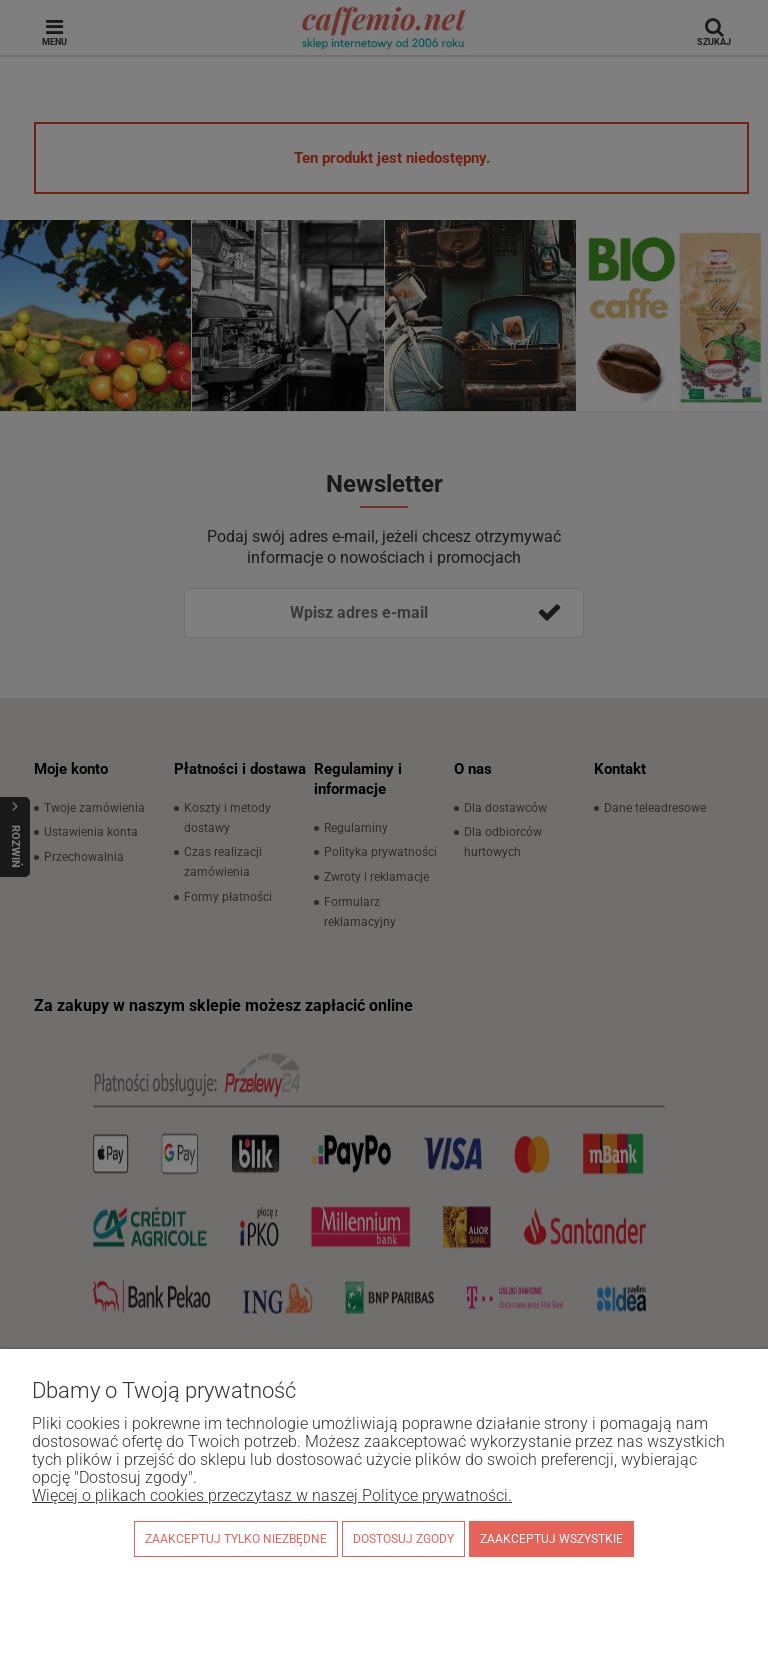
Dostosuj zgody (403, 1539)
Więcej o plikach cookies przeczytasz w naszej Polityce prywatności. (272, 1495)
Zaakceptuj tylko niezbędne (236, 1539)
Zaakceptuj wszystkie (551, 1539)
